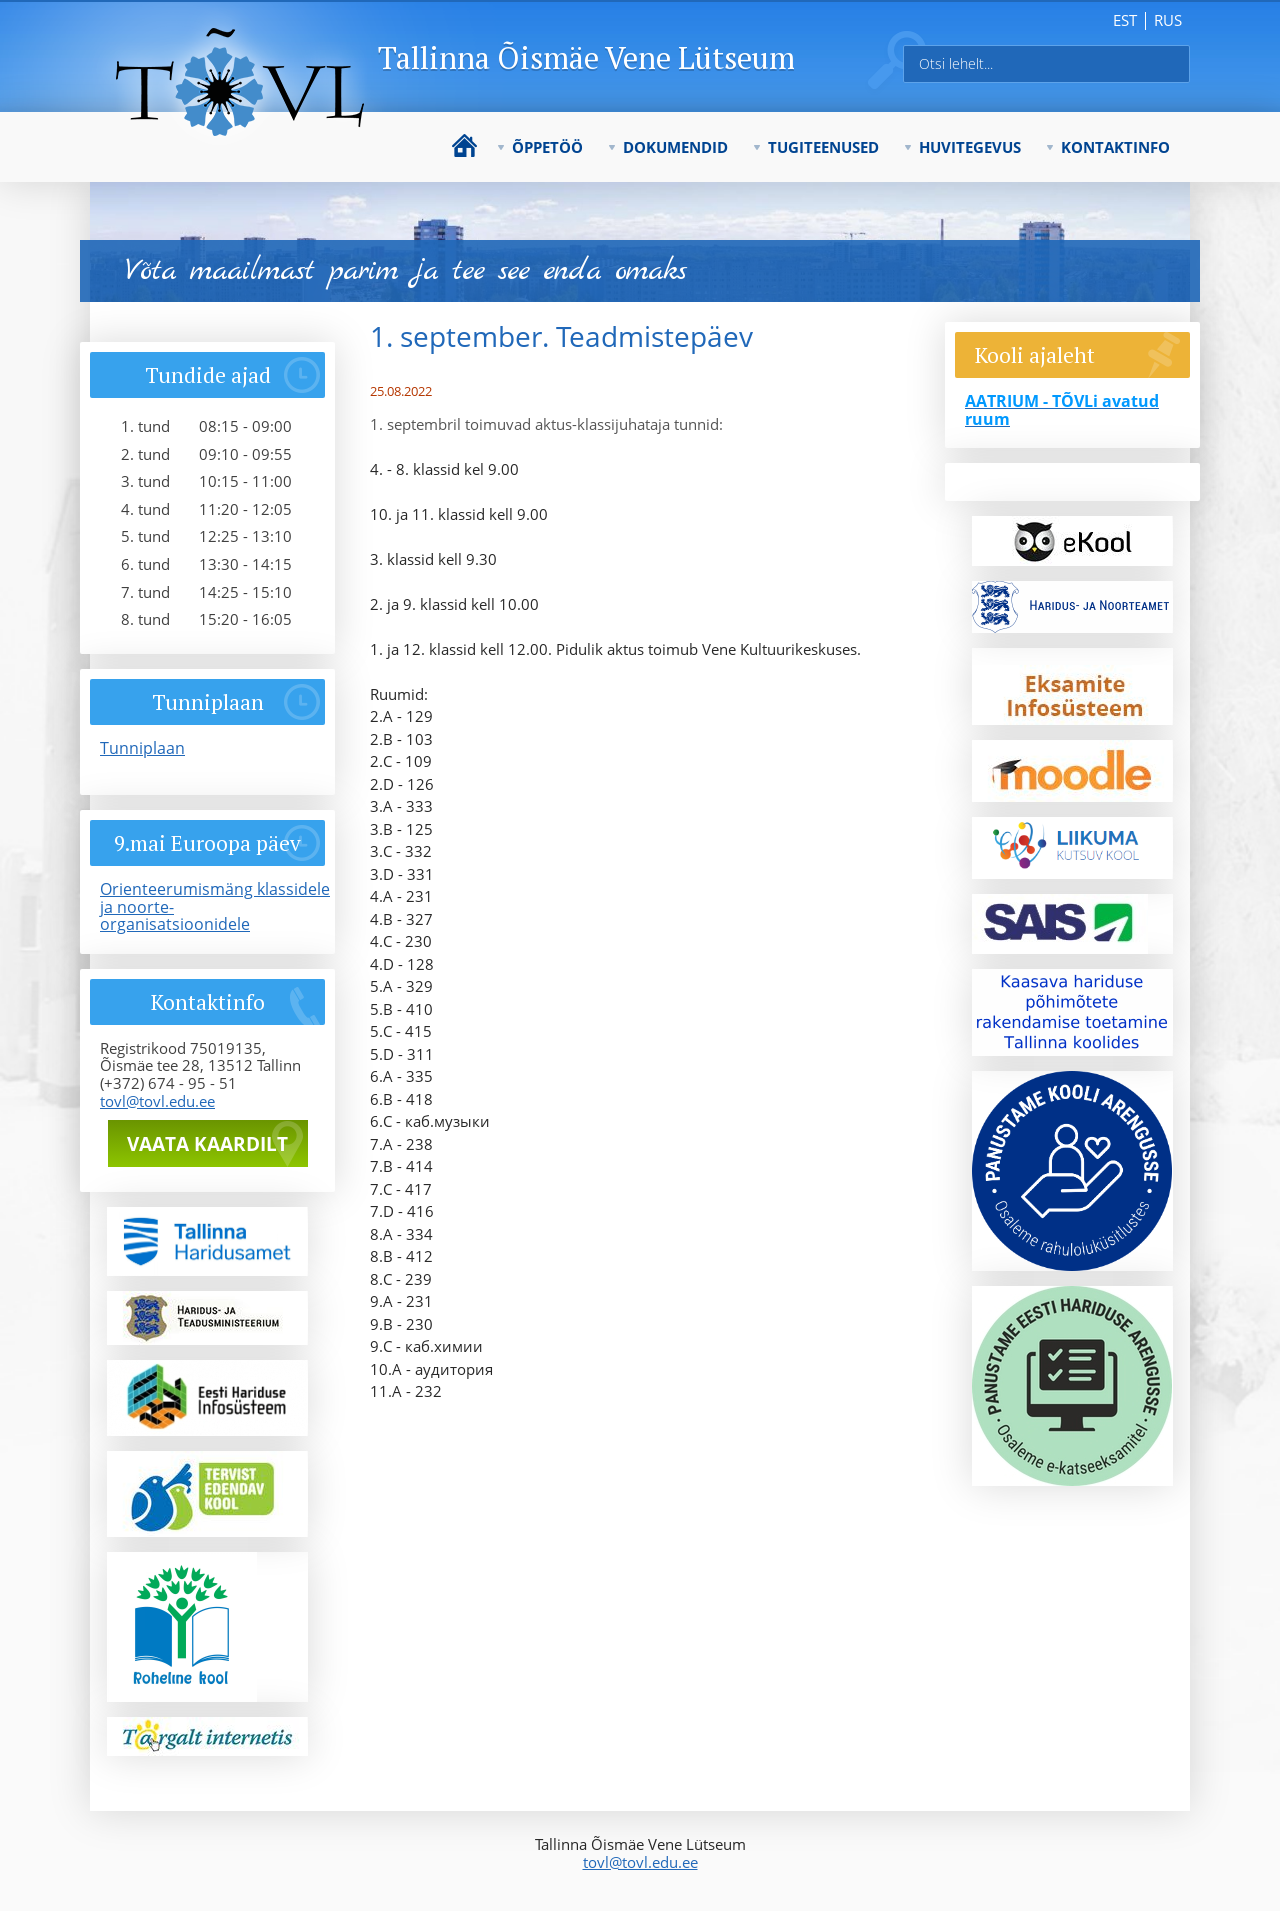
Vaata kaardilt (207, 1144)
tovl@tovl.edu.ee (157, 1101)
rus (1168, 20)
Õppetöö (547, 147)
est (1125, 20)
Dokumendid (675, 147)
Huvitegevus (970, 147)
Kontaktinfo (1115, 147)
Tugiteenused (823, 147)
